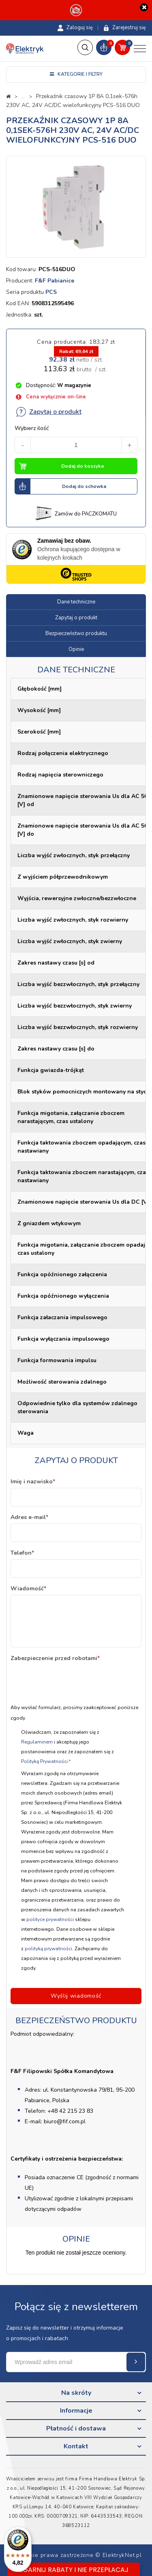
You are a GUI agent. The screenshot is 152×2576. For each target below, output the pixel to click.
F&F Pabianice (54, 281)
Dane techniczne (76, 601)
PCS (51, 292)
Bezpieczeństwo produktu (76, 633)
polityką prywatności (48, 1948)
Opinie (76, 649)
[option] (76, 206)
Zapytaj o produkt (48, 411)
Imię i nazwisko (33, 1481)
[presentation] (72, 1680)
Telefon (22, 1553)
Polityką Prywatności (44, 1761)
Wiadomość (28, 1588)
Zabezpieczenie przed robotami (55, 1658)
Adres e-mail (29, 1517)
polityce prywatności (50, 1919)
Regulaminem (37, 1742)
